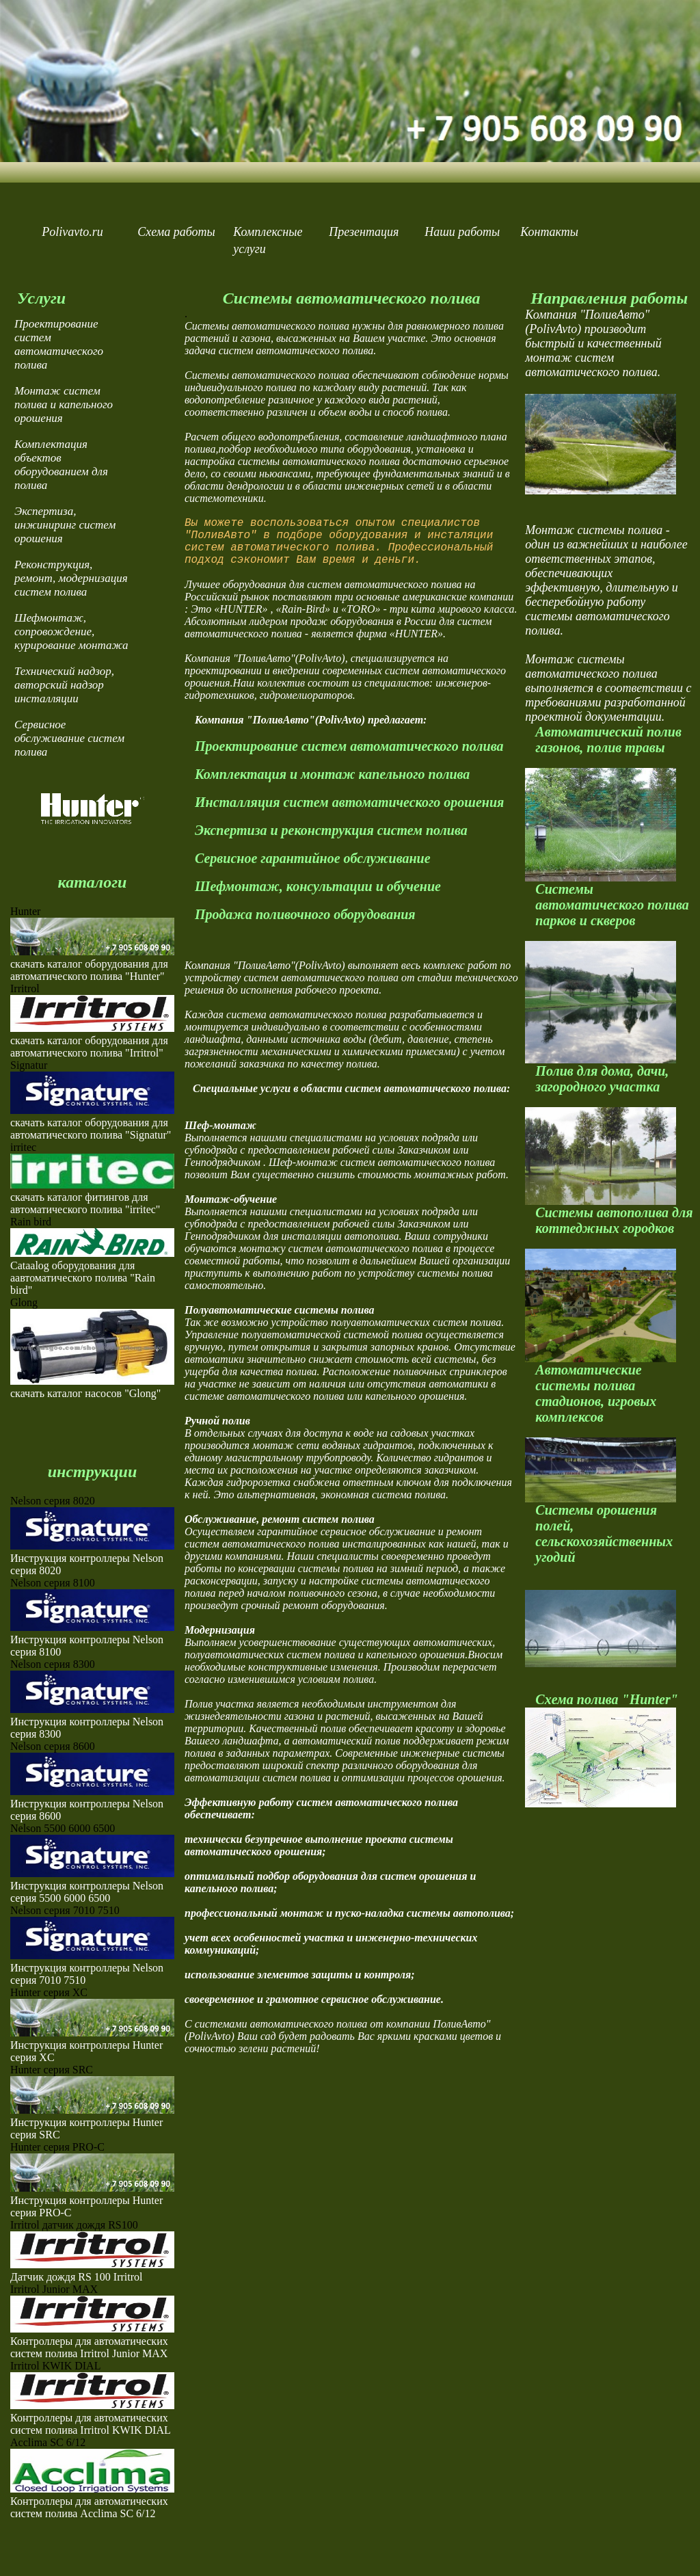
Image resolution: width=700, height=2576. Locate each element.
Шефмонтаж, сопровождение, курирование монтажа (71, 631)
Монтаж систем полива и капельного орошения (63, 404)
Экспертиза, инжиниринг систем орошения (65, 525)
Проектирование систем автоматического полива (58, 344)
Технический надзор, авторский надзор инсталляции (64, 685)
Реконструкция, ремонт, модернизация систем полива (71, 578)
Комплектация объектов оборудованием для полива (61, 465)
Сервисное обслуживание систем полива (69, 738)
